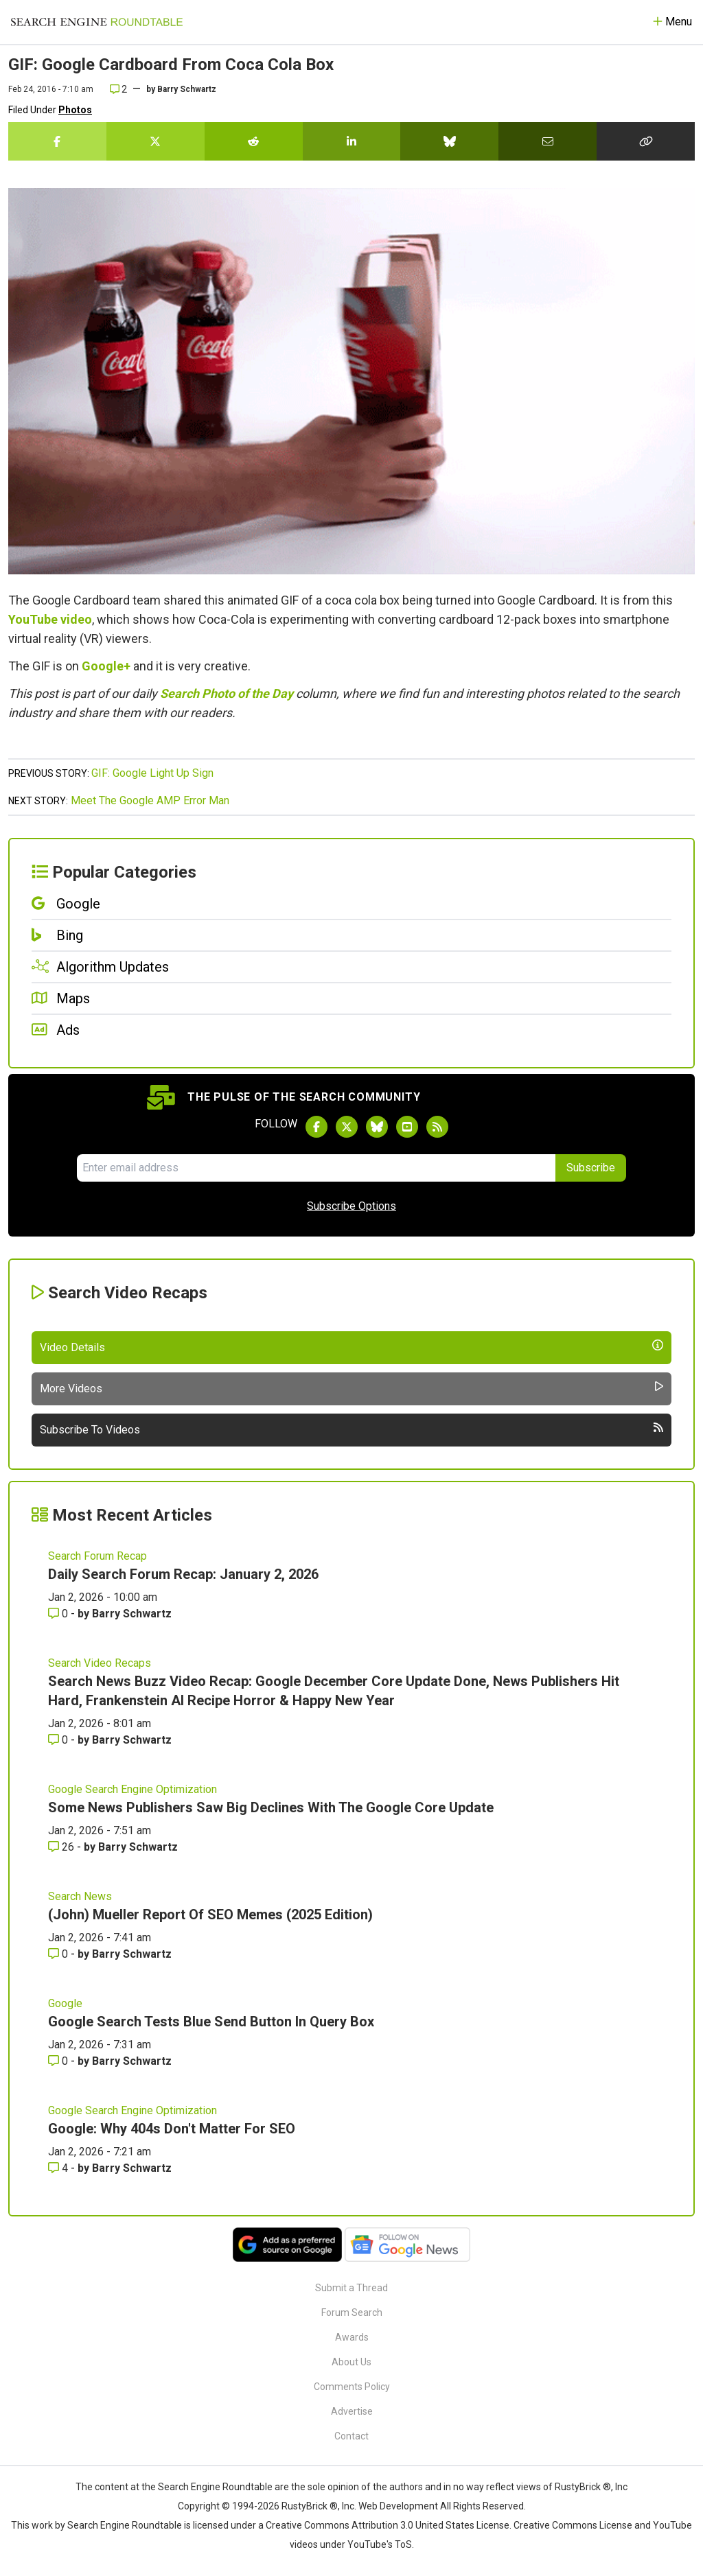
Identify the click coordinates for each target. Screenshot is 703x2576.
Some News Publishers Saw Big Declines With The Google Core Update (271, 1807)
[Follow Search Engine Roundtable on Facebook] (316, 1127)
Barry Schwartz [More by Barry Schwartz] (132, 1613)
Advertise (352, 2411)
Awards (352, 2337)
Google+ (106, 666)
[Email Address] (316, 1168)
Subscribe (590, 1167)
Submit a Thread (351, 2287)
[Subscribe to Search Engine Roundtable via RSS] (437, 1127)
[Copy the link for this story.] (646, 141)
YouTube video (50, 619)
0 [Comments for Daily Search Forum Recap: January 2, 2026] (59, 1613)
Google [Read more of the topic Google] (65, 2003)
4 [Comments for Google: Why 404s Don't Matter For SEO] (59, 2168)
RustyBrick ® (309, 2506)
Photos (75, 109)
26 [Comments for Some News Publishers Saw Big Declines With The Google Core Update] (62, 1846)
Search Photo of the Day (226, 693)
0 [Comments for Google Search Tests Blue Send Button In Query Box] (59, 2061)
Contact (351, 2436)
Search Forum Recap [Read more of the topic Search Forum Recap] (97, 1555)
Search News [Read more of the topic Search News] (80, 1896)
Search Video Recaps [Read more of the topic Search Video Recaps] (99, 1663)
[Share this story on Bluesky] (449, 141)
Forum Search (351, 2312)
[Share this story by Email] (547, 141)
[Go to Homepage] (97, 22)
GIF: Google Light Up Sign (152, 773)
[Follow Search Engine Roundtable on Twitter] (347, 1127)
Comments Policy (352, 2386)
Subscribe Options (351, 1206)
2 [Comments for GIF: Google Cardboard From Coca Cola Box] (118, 89)
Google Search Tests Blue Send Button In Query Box (211, 2021)
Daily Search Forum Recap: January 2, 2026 (183, 1574)
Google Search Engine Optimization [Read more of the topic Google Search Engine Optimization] (132, 1789)
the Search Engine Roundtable (208, 2486)
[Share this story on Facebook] (57, 141)
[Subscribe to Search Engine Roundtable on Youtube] (407, 1127)
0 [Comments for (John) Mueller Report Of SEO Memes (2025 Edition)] (59, 1953)
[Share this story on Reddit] (254, 141)
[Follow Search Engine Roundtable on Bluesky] (377, 1127)
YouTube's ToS (379, 2544)
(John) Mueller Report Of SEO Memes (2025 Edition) (210, 1914)
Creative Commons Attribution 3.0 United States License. (388, 2525)
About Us (351, 2361)
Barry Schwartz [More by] (186, 89)
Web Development (398, 2506)
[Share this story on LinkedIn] (352, 141)
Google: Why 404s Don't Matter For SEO (171, 2128)
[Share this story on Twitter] (155, 141)
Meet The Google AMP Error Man (150, 800)
